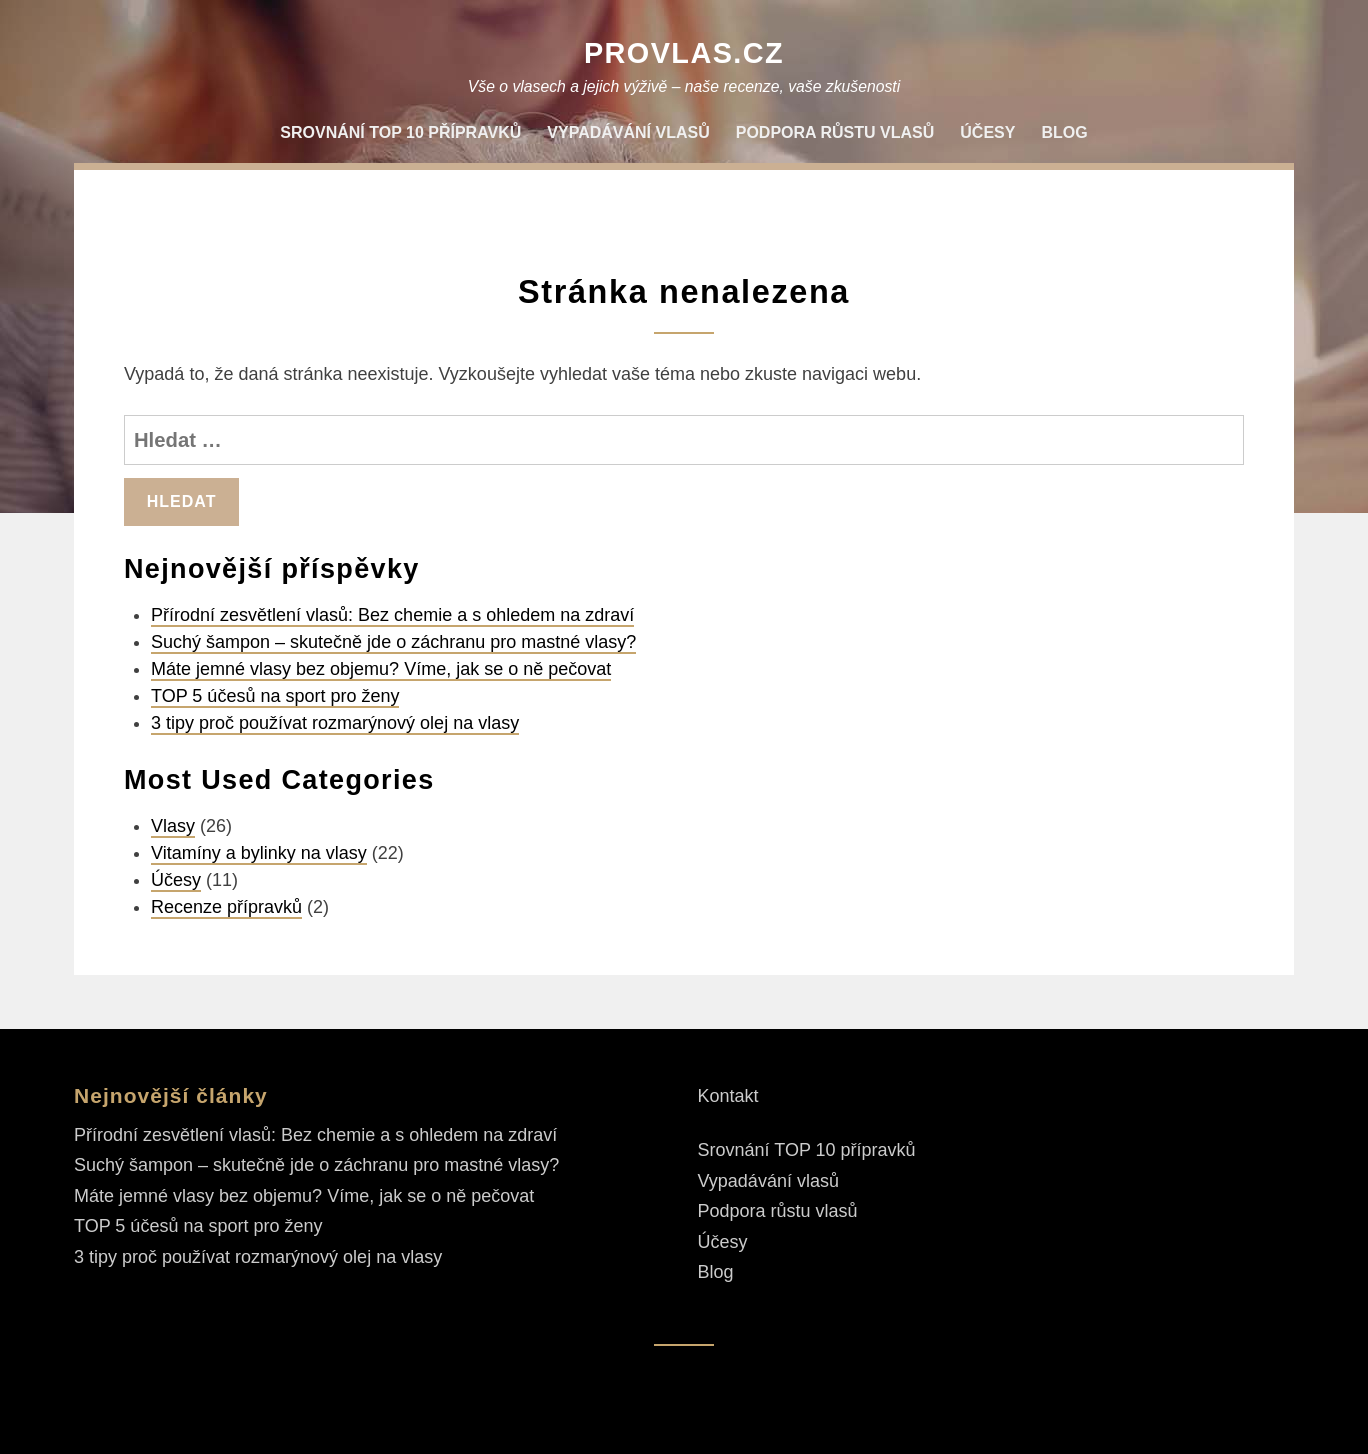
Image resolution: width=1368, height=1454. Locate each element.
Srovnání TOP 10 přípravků (400, 132)
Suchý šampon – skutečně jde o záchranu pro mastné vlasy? (393, 642)
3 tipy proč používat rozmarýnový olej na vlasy (335, 723)
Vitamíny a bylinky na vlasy (259, 853)
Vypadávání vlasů (628, 132)
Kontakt (728, 1096)
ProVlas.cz (684, 53)
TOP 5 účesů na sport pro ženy (275, 696)
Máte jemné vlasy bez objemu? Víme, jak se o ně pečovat (381, 669)
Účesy (987, 132)
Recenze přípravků (226, 907)
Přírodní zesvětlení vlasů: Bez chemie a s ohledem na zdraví (392, 615)
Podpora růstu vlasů (835, 132)
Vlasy (173, 826)
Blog (1064, 132)
